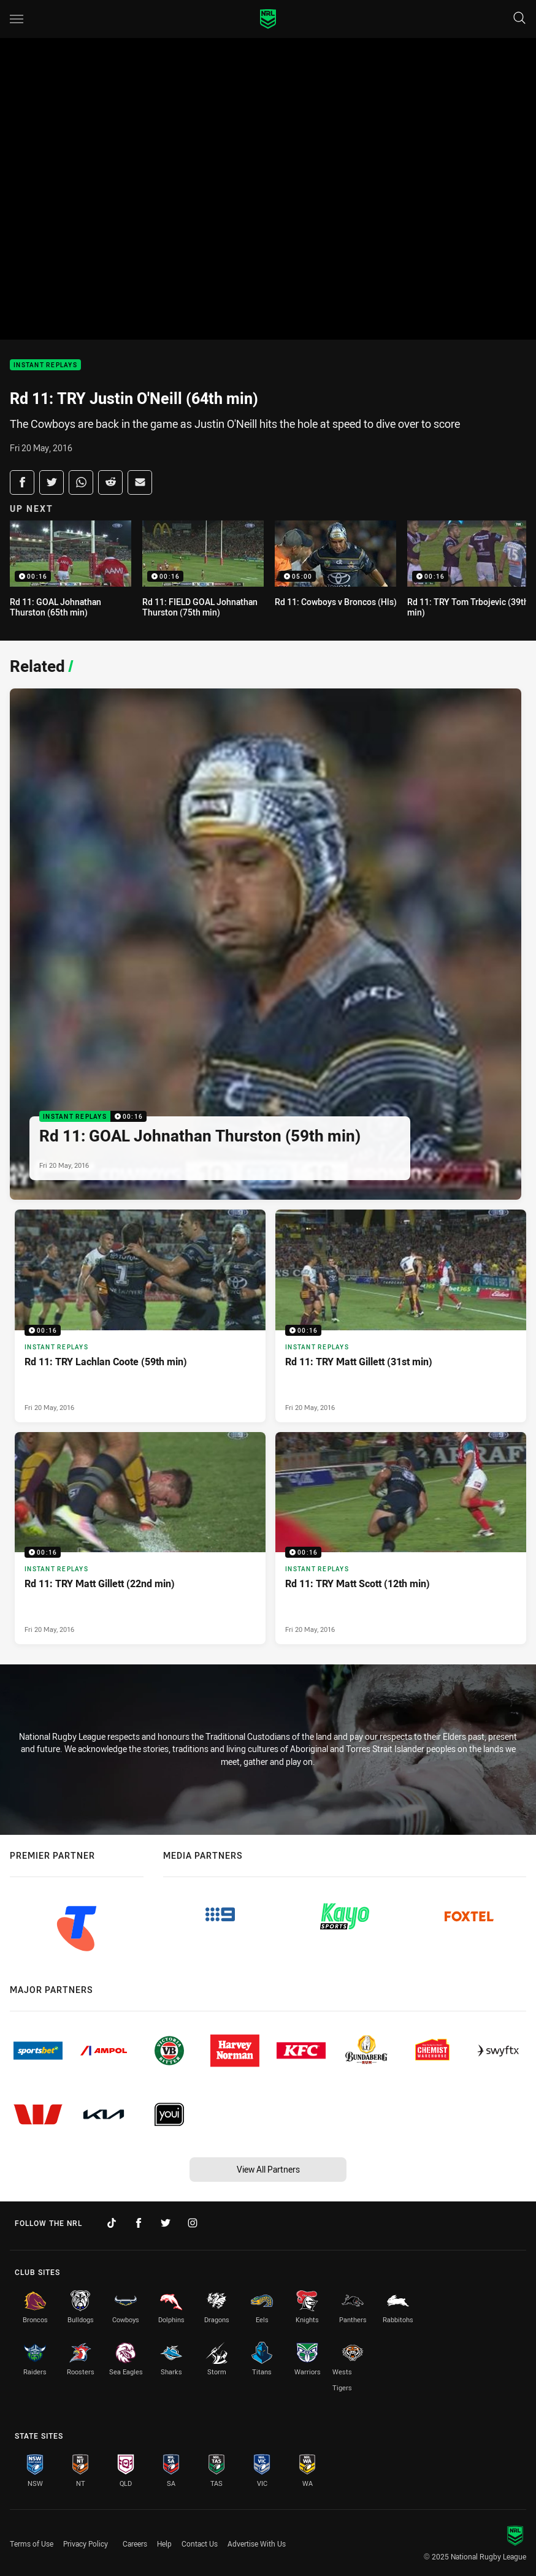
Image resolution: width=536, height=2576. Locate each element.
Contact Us (200, 2543)
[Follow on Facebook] (139, 2223)
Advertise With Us (257, 2543)
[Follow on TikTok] (112, 2223)
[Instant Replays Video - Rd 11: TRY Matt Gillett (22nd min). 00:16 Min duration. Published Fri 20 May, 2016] (140, 1538)
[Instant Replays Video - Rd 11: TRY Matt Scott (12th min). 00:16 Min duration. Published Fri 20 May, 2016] (400, 1538)
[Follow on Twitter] (165, 2223)
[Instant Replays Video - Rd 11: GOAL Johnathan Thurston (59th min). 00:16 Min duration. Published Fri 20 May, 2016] (265, 944)
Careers (135, 2543)
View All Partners (268, 2169)
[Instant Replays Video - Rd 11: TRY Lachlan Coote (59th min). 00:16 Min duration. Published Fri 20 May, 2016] (140, 1316)
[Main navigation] (16, 19)
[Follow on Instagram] (192, 2223)
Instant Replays (45, 365)
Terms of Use (31, 2543)
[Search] (519, 18)
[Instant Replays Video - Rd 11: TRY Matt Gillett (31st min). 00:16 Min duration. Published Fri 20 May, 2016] (400, 1316)
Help (164, 2543)
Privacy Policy (85, 2543)
